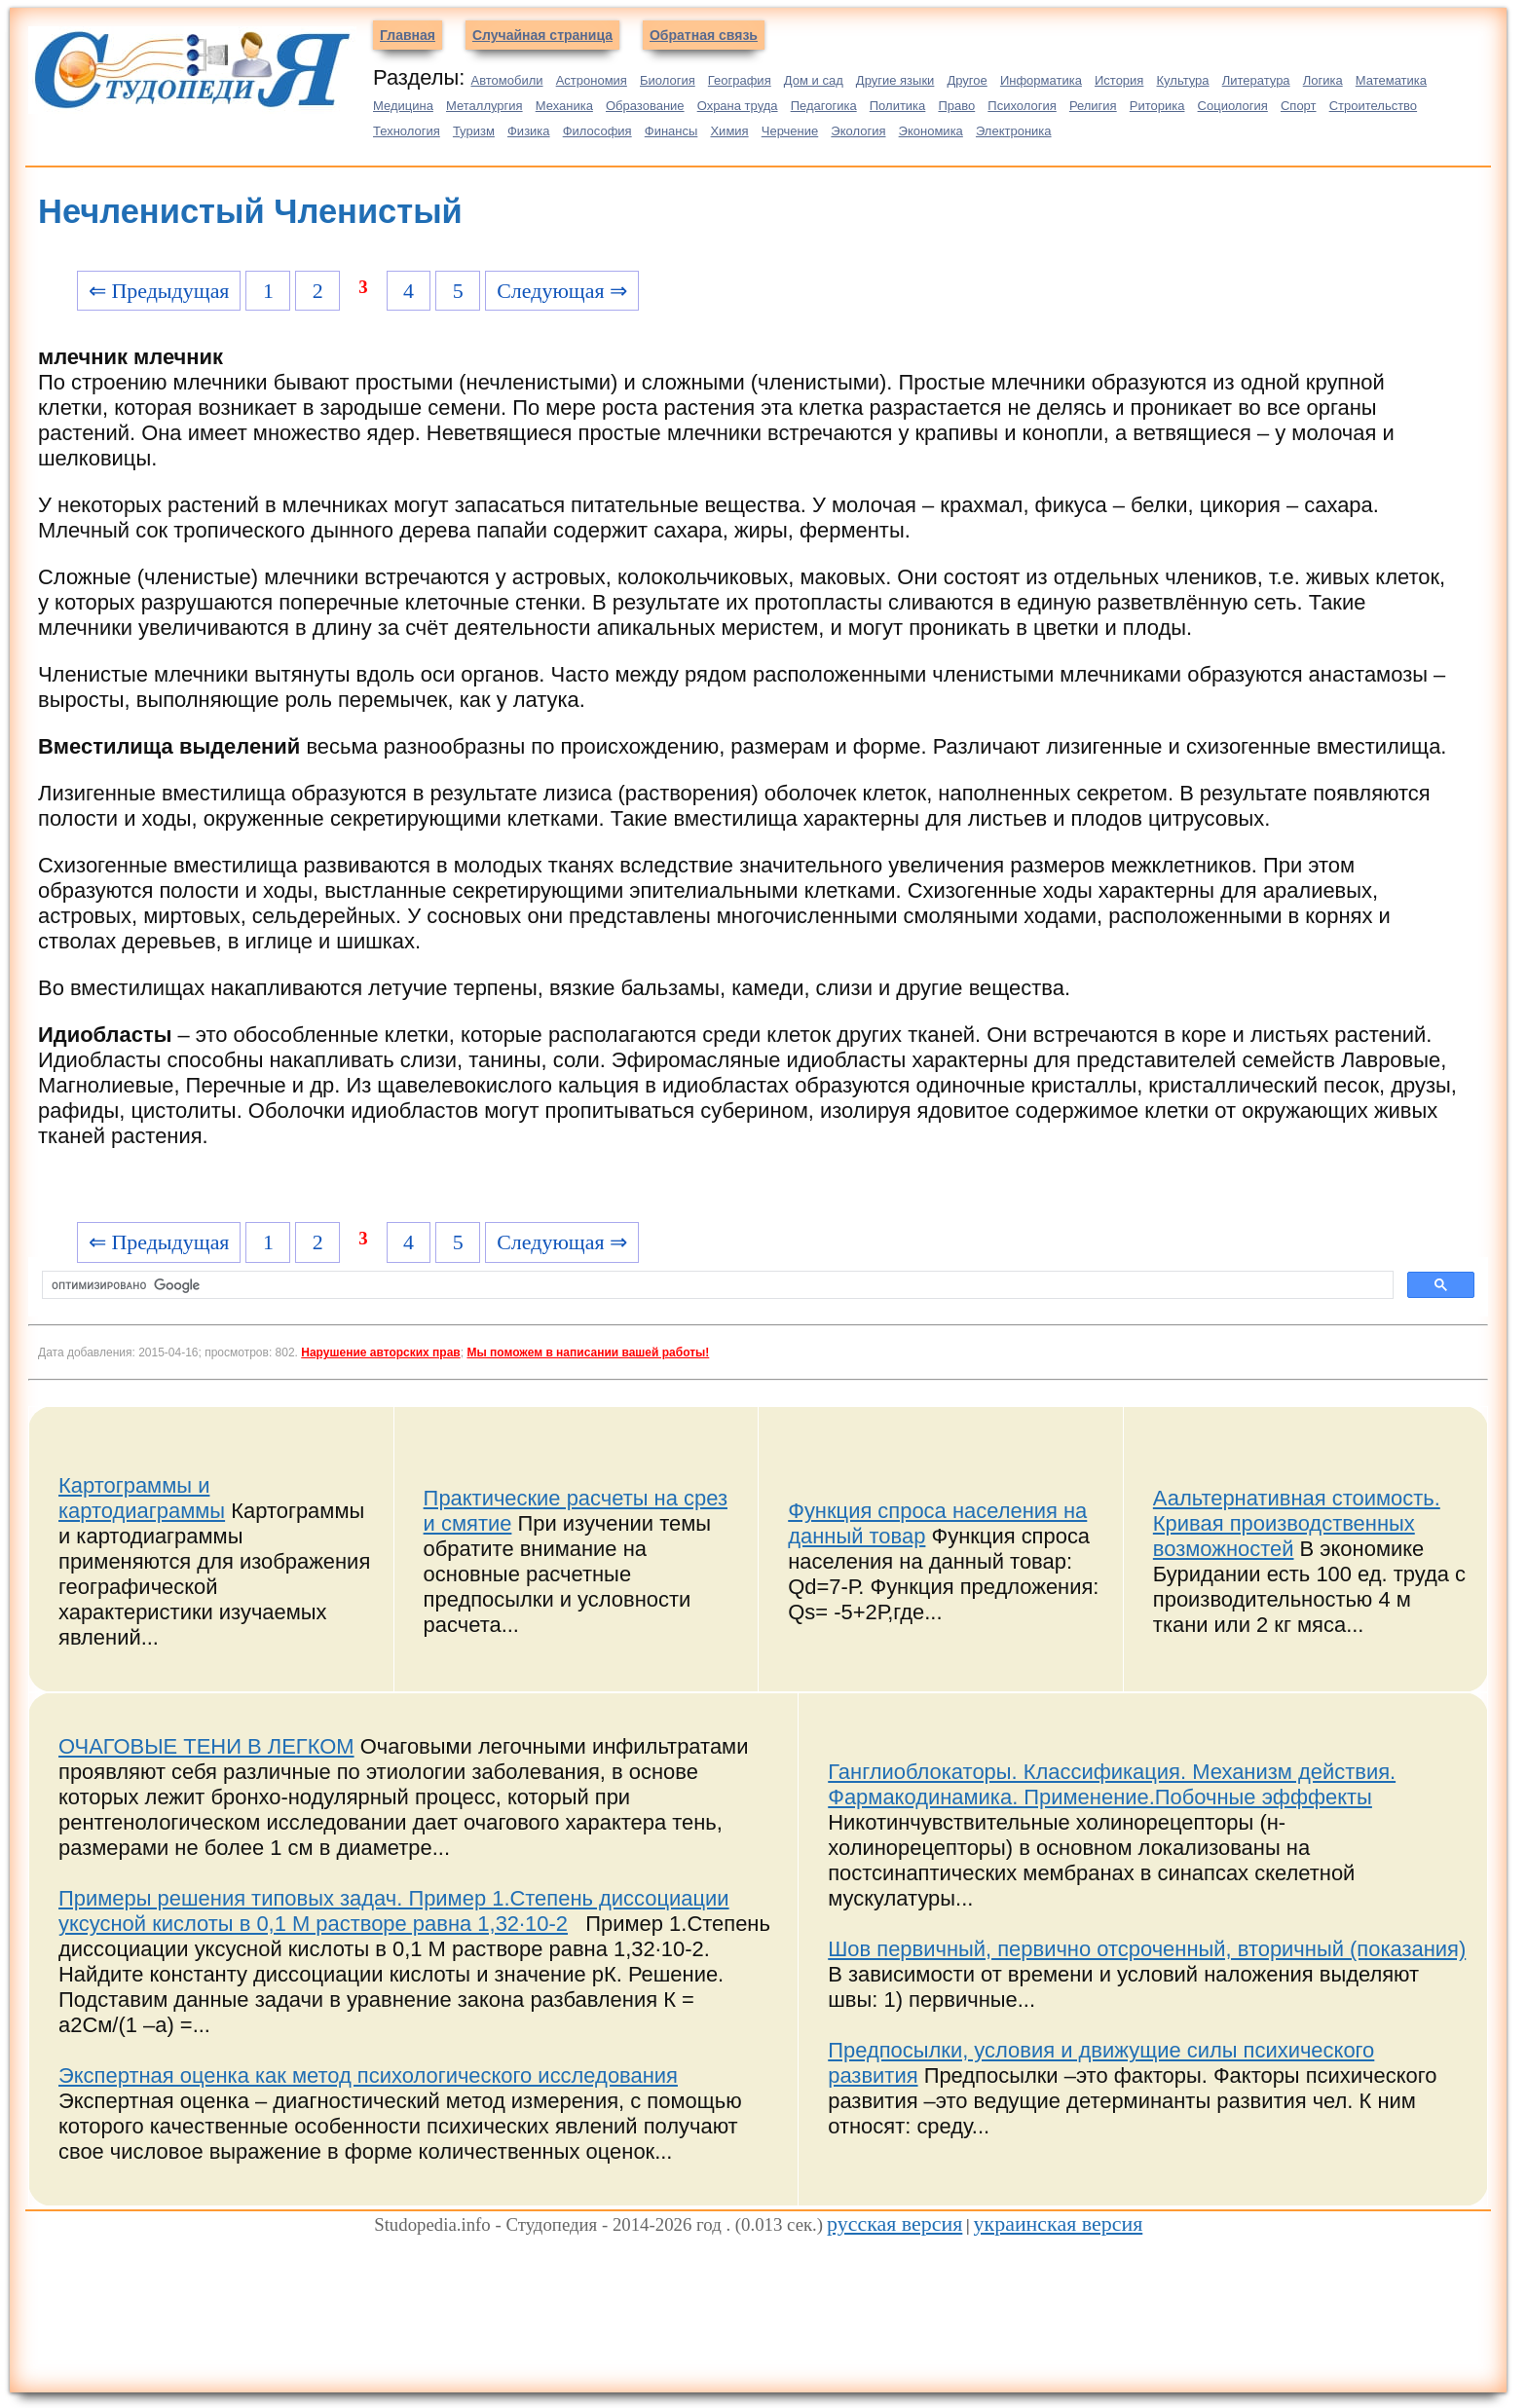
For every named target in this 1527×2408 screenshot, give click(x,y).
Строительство (1373, 105)
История (1119, 80)
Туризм (474, 131)
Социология (1233, 105)
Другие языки (895, 80)
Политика (898, 105)
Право (956, 105)
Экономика (931, 131)
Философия (597, 131)
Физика (528, 131)
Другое (967, 80)
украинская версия (1058, 2223)
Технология (406, 131)
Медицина (403, 105)
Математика (1391, 80)
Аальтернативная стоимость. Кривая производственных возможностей (1296, 1523)
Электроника (1014, 131)
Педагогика (824, 105)
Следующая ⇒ (562, 290)
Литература (1256, 80)
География (739, 80)
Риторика (1157, 105)
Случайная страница (542, 35)
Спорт (1299, 105)
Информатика (1041, 80)
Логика (1323, 80)
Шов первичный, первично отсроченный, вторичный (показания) (1147, 1949)
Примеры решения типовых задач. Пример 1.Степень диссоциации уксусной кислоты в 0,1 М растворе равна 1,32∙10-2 (393, 1911)
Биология (667, 80)
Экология (858, 131)
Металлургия (484, 105)
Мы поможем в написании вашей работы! (587, 1352)
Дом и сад (813, 80)
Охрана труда (737, 105)
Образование (645, 105)
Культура (1183, 80)
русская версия (894, 2223)
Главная (407, 35)
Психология (1021, 105)
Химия (729, 131)
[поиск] (716, 1285)
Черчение (790, 131)
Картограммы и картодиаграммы (141, 1498)
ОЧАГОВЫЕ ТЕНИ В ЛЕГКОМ (206, 1746)
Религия (1093, 105)
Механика (564, 105)
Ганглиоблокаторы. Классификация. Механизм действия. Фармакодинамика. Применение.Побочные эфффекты (1112, 1784)
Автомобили (506, 80)
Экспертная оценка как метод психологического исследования (368, 2075)
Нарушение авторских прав (380, 1352)
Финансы (671, 131)
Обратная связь (704, 35)
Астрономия (591, 80)
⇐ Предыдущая (159, 290)
